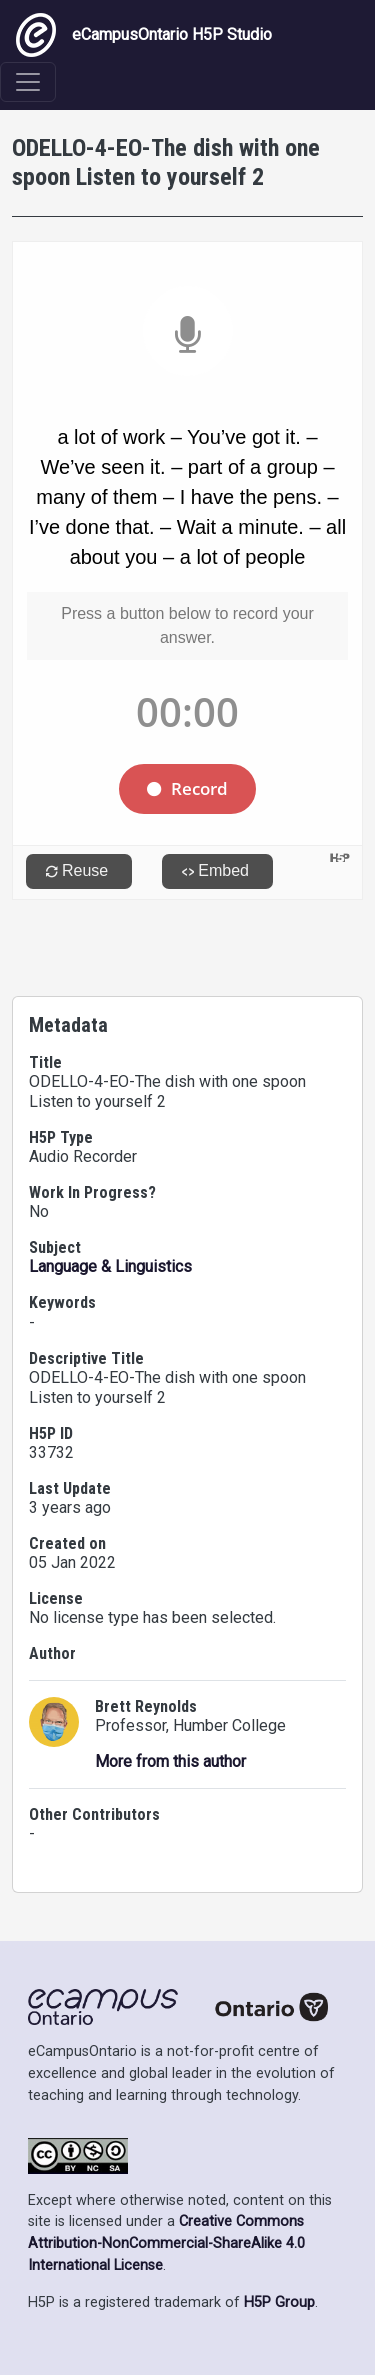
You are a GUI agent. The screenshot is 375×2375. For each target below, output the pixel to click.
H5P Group (279, 2302)
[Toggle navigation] (28, 82)
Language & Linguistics (110, 1266)
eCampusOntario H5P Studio (144, 35)
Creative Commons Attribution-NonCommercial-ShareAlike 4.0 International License (166, 2243)
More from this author (170, 1761)
